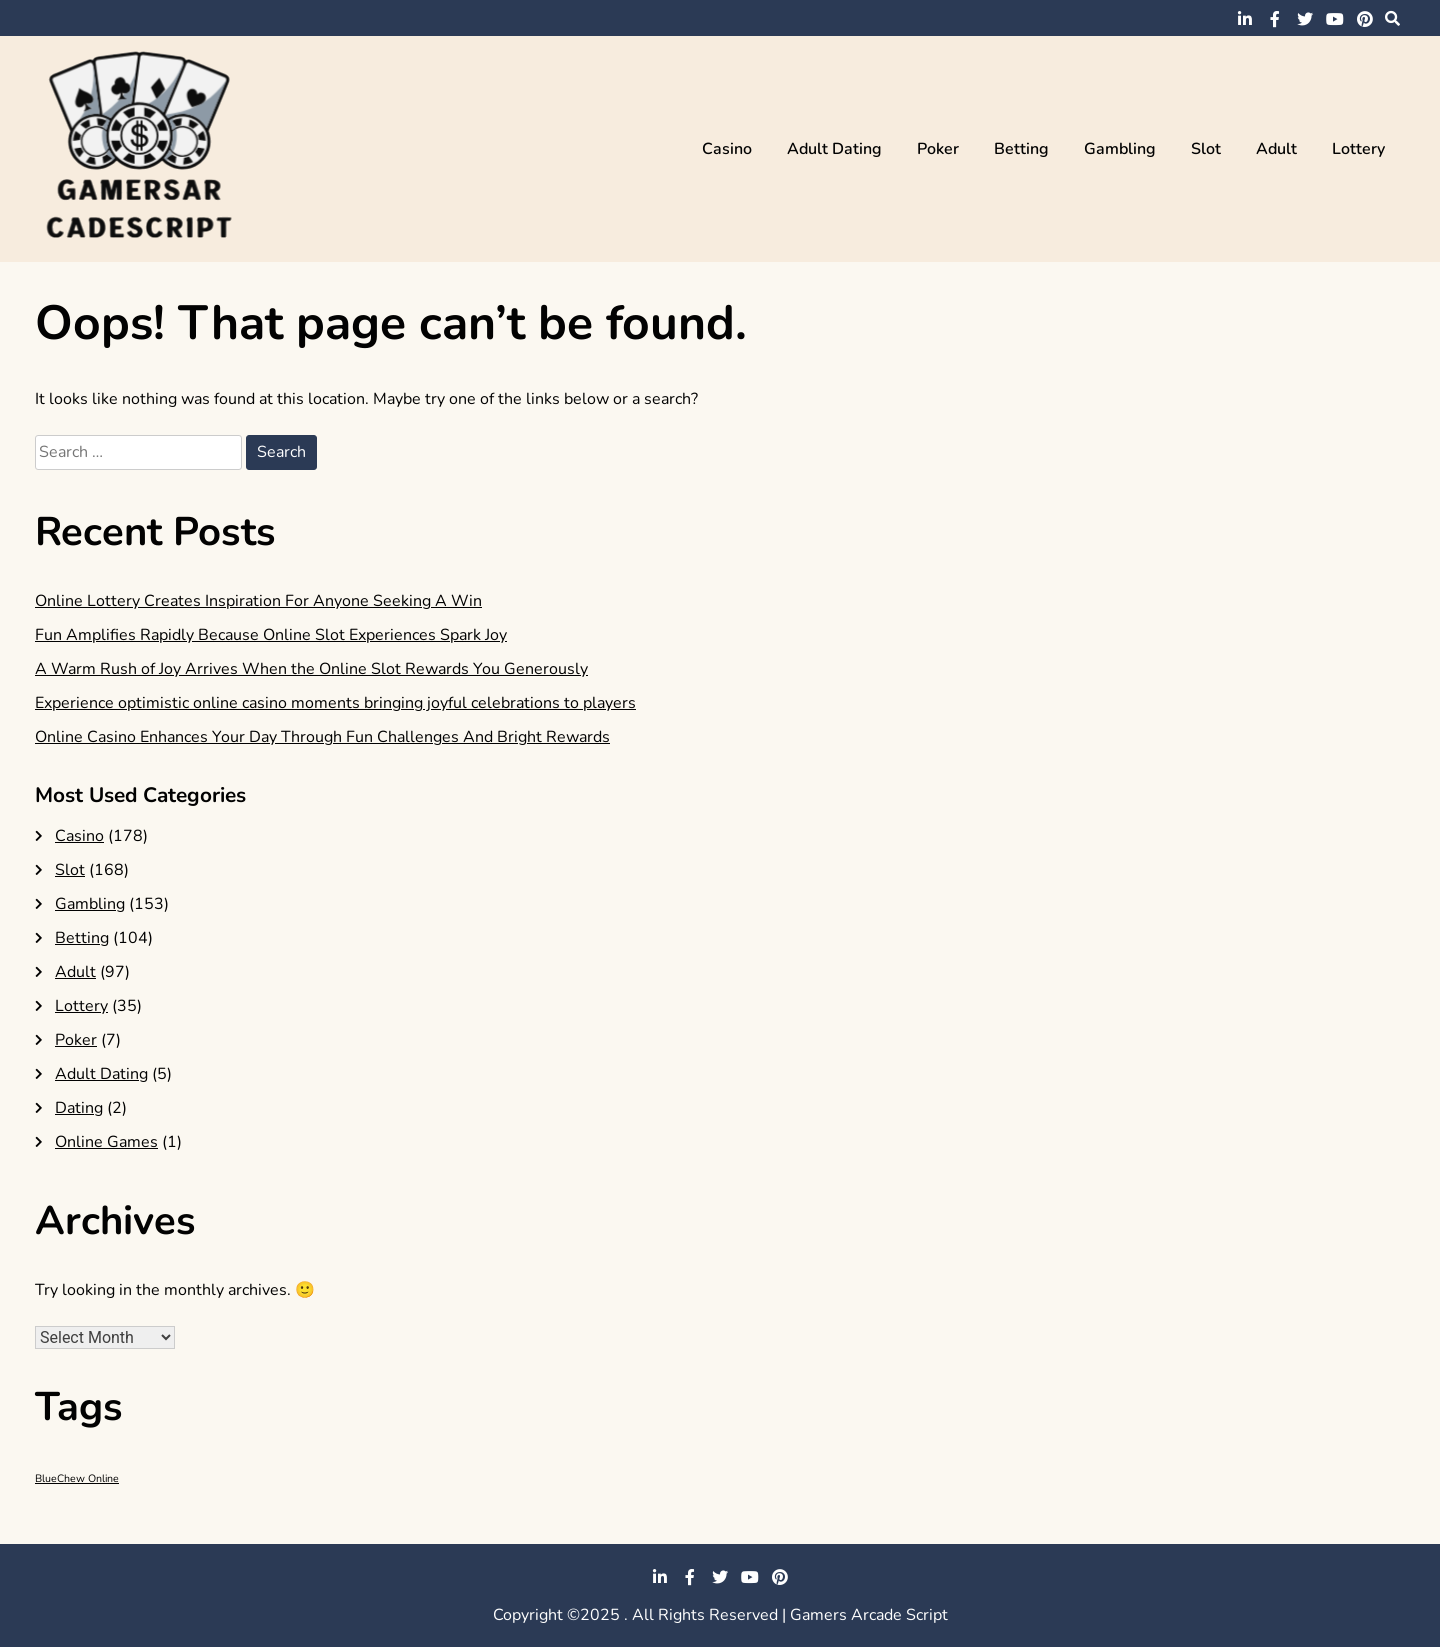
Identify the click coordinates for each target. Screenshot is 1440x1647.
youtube (1335, 19)
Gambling (1120, 149)
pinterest (1365, 19)
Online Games (106, 1142)
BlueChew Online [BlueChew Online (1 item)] (77, 1478)
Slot (1206, 149)
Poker (938, 149)
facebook (1275, 19)
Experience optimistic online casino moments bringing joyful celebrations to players (335, 703)
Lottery (1358, 149)
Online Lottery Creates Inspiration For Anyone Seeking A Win (258, 601)
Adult (1276, 149)
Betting (1021, 149)
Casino (727, 149)
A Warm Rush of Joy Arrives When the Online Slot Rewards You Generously (311, 669)
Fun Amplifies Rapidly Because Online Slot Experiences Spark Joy (271, 635)
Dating (79, 1108)
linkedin (1245, 19)
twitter (1305, 19)
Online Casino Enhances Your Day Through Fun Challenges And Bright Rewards (322, 737)
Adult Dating (834, 149)
